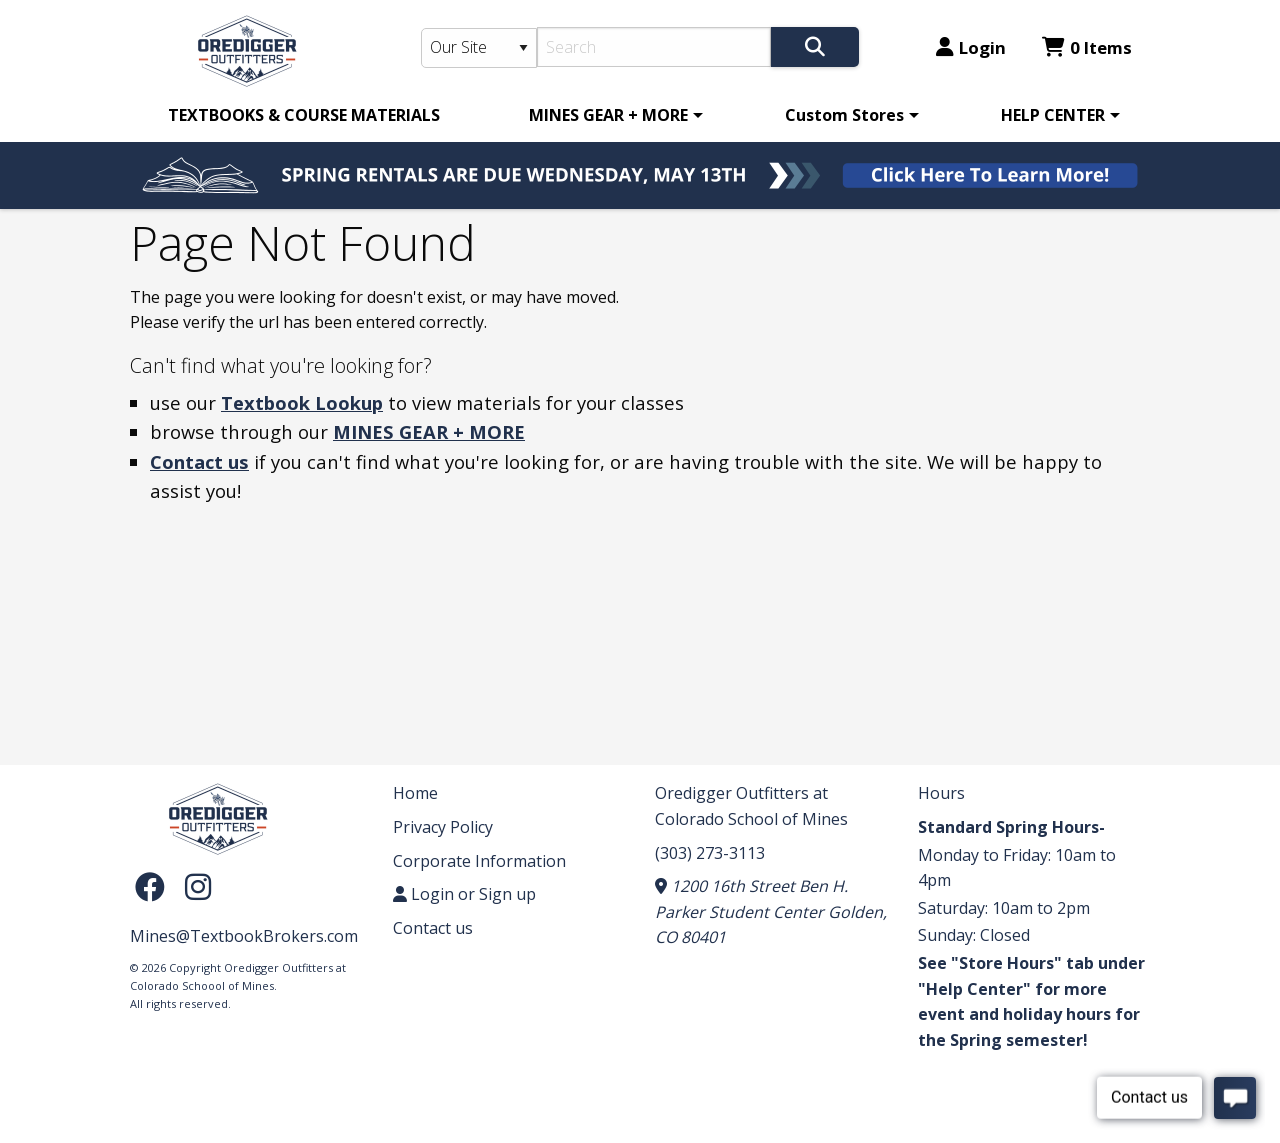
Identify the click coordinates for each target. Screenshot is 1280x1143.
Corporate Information (479, 861)
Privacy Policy (443, 827)
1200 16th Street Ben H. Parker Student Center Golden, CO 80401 (771, 911)
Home (415, 793)
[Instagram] (198, 885)
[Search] (654, 47)
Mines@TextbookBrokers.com (244, 936)
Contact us (199, 461)
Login (971, 47)
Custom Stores (844, 115)
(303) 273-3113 (710, 853)
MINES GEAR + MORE (608, 115)
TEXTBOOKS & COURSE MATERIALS (304, 115)
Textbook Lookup (302, 402)
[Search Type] (479, 48)
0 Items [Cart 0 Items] (1087, 47)
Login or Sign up (464, 894)
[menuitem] (304, 115)
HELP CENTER (1053, 115)
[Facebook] (155, 885)
